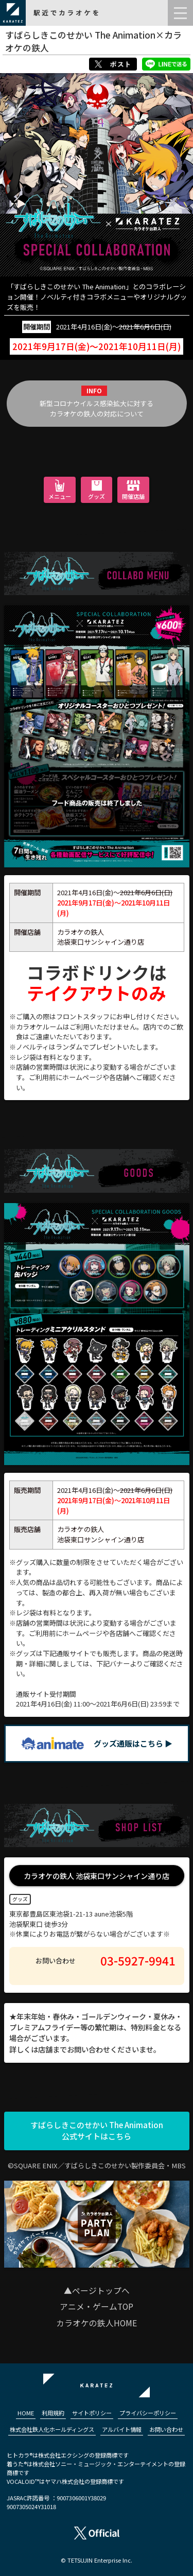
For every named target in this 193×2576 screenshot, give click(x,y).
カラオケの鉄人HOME (96, 2323)
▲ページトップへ (97, 2290)
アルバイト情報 (122, 2429)
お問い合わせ (166, 2429)
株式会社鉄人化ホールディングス (52, 2429)
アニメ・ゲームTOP (96, 2306)
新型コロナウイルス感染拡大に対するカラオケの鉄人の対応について (96, 408)
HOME (25, 2413)
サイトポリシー (92, 2413)
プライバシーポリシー (147, 2413)
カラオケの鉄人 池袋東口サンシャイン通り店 (96, 1875)
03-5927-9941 (138, 1960)
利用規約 (53, 2413)
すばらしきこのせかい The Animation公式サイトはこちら (96, 2130)
